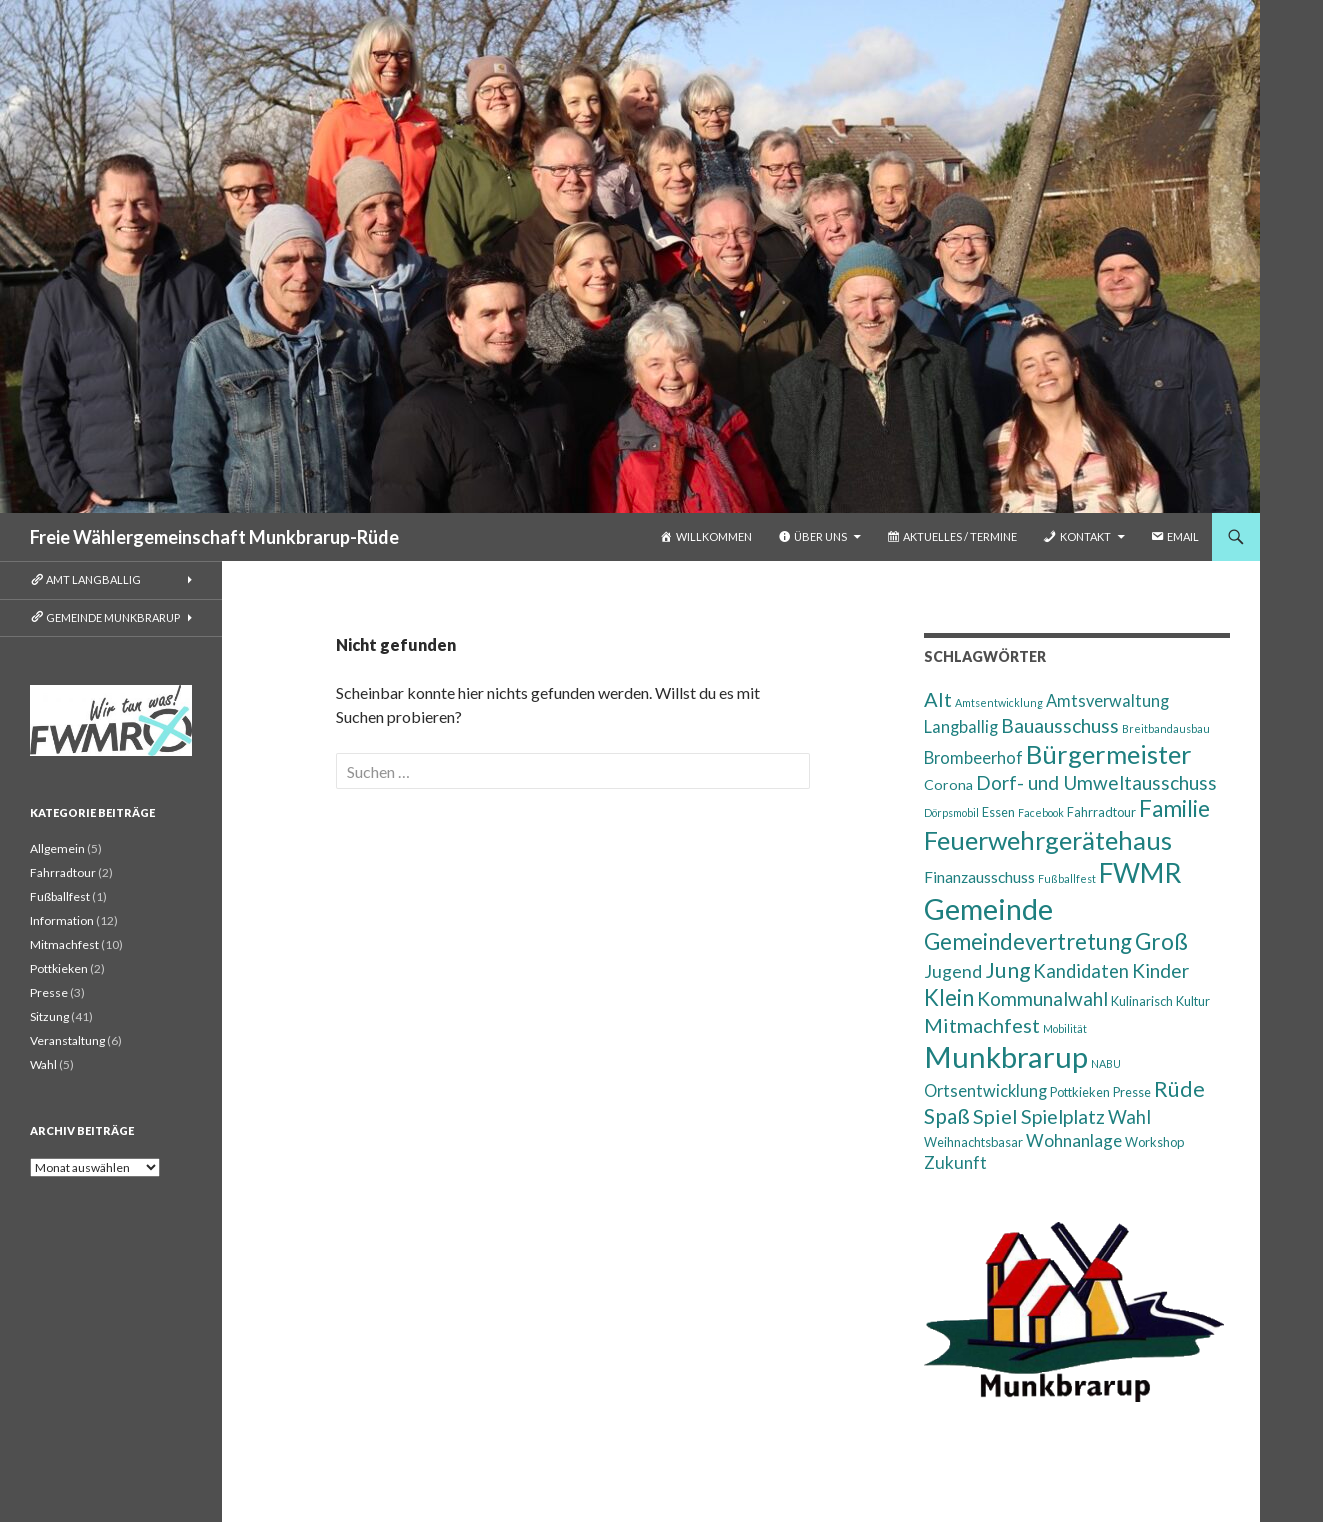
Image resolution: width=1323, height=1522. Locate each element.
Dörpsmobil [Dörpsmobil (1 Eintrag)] (951, 812)
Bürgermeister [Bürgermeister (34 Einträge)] (1109, 754)
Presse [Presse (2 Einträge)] (1132, 1092)
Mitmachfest (64, 944)
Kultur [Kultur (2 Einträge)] (1193, 1001)
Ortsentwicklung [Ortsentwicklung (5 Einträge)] (985, 1090)
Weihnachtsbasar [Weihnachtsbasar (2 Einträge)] (973, 1142)
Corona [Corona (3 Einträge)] (948, 784)
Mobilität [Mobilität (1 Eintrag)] (1065, 1028)
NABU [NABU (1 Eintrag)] (1106, 1063)
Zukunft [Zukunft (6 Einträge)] (955, 1162)
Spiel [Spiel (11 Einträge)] (995, 1116)
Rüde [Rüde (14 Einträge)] (1179, 1089)
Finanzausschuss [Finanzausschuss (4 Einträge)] (979, 877)
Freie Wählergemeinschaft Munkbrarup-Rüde (214, 537)
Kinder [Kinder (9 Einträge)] (1160, 970)
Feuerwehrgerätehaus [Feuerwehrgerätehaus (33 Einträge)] (1048, 840)
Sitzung (49, 1016)
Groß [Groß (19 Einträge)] (1161, 941)
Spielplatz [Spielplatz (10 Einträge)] (1063, 1116)
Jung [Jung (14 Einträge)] (1007, 970)
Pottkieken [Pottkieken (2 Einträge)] (1080, 1092)
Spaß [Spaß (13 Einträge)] (947, 1115)
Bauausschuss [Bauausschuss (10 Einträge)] (1060, 725)
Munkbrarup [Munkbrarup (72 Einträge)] (1006, 1056)
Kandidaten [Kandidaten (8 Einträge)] (1081, 971)
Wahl (43, 1064)
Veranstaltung (67, 1040)
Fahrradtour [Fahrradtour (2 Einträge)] (1101, 812)
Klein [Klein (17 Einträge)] (949, 997)
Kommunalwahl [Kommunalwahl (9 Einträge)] (1042, 998)
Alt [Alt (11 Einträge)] (938, 699)
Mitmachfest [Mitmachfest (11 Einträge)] (982, 1025)
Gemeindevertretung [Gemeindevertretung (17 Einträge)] (1028, 941)
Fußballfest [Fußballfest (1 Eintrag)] (1067, 878)
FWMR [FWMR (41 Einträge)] (1140, 873)
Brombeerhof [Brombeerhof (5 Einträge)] (973, 757)
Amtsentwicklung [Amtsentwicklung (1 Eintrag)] (999, 702)
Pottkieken (59, 968)
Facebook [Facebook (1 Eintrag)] (1041, 812)
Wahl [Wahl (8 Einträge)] (1129, 1117)
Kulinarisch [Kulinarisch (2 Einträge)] (1142, 1001)
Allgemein (57, 848)
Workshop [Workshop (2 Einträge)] (1154, 1142)
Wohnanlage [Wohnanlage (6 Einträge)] (1074, 1140)
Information (62, 920)
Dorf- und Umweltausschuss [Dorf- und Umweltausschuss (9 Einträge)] (1096, 782)
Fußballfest (60, 896)
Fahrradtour (63, 872)
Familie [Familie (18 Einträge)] (1174, 808)
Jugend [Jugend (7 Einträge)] (953, 971)
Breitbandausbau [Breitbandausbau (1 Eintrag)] (1166, 728)
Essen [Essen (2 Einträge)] (998, 812)
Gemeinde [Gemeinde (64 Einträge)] (988, 909)
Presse (49, 992)
